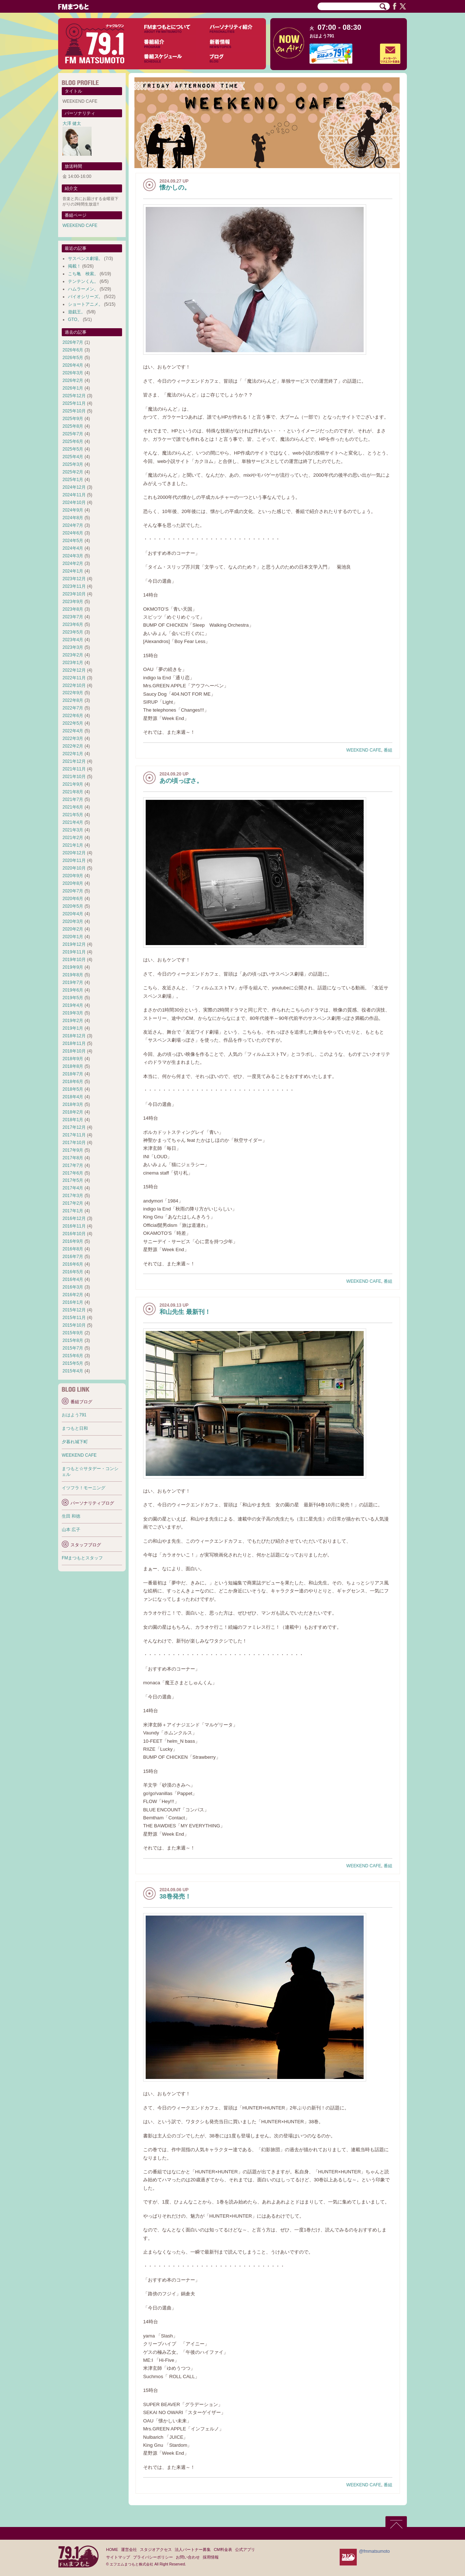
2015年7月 (72, 1348)
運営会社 (129, 2549)
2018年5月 (72, 1089)
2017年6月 (72, 1173)
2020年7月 (72, 891)
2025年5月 (72, 449)
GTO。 (75, 319)
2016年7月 (72, 1256)
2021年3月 (72, 830)
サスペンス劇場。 (85, 258)
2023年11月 (74, 586)
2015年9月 (72, 1332)
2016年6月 (72, 1264)
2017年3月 (72, 1195)
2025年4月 (72, 456)
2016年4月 (72, 1279)
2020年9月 (72, 875)
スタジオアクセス (156, 2549)
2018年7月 (72, 1074)
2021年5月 (72, 814)
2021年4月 (72, 822)
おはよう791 (322, 35)
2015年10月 (74, 1325)
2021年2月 (72, 837)
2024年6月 (72, 533)
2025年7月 (72, 433)
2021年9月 (72, 784)
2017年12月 (74, 1127)
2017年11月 (74, 1135)
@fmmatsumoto (374, 2551)
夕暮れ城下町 (75, 1441)
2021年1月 (72, 845)
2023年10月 (74, 594)
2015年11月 (74, 1317)
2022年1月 (72, 753)
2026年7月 (72, 342)
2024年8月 (72, 517)
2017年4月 (72, 1188)
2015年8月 (72, 1340)
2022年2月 (72, 746)
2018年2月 (72, 1112)
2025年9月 (72, 418)
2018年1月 (72, 1119)
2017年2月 (72, 1203)
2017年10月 (74, 1142)
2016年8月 (72, 1249)
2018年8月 (72, 1066)
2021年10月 (74, 776)
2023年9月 (72, 601)
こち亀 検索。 (83, 273)
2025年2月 (72, 472)
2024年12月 (74, 487)
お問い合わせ (188, 2557)
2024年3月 (72, 555)
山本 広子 (71, 1529)
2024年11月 (74, 494)
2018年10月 (74, 1051)
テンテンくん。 (83, 281)
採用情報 (211, 2557)
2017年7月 (72, 1165)
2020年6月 (72, 898)
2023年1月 (72, 662)
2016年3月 (72, 1287)
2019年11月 (74, 952)
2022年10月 (74, 685)
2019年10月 (74, 959)
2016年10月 (74, 1233)
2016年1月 (72, 1302)
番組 (388, 750)
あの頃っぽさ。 (181, 780)
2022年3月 (72, 738)
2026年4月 (72, 365)
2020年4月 (72, 913)
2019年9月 (72, 967)
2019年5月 (72, 997)
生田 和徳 (71, 1516)
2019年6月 (72, 990)
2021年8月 (72, 791)
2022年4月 (72, 730)
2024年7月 (72, 525)
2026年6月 (72, 350)
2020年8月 (72, 883)
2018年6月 (72, 1081)
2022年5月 (72, 723)
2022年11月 (74, 677)
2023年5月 (72, 632)
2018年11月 (74, 1043)
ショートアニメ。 (85, 304)
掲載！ (74, 266)
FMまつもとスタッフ (82, 1557)
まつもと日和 (75, 1428)
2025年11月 (74, 403)
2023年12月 (74, 578)
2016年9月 (72, 1241)
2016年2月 (72, 1294)
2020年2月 (72, 929)
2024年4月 (72, 548)
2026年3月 (72, 372)
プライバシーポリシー (153, 2557)
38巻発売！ (175, 1896)
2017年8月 (72, 1157)
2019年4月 (72, 1005)
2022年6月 (72, 715)
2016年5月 (72, 1271)
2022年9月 (72, 692)
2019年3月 (72, 1013)
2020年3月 (72, 921)
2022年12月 (74, 670)
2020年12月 (74, 852)
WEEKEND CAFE (363, 750)
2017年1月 (72, 1210)
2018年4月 (72, 1096)
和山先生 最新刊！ (185, 1312)
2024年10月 (74, 502)
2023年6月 (72, 624)
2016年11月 (74, 1226)
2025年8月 (72, 426)
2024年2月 (72, 563)
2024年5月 (72, 540)
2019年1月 (72, 1028)
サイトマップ (118, 2557)
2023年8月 (72, 609)
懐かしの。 (174, 187)
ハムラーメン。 (83, 289)
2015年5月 (72, 1363)
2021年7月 (72, 799)
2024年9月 (72, 510)
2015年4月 (72, 1371)
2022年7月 (72, 708)
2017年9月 (72, 1150)
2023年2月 (72, 655)
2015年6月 (72, 1355)
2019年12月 (74, 944)
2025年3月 (72, 464)
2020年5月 (72, 906)
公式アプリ (245, 2549)
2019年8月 (72, 974)
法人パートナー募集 (193, 2549)
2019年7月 (72, 982)
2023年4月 (72, 639)
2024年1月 (72, 571)
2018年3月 (72, 1104)
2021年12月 (74, 761)
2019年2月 (72, 1020)
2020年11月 (74, 860)
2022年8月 (72, 700)
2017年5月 (72, 1180)
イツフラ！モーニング (83, 1487)
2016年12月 (74, 1218)
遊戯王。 (76, 311)
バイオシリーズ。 (85, 296)
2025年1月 (72, 479)
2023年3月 (72, 647)
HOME (112, 2549)
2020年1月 (72, 936)
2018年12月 (74, 1035)
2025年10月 (74, 411)
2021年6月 (72, 807)
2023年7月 (72, 616)
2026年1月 (72, 388)
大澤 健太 (71, 123)
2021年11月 (74, 769)
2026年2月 (72, 380)
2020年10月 (74, 868)
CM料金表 (223, 2549)
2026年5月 (72, 357)
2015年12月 (74, 1310)
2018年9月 (72, 1058)
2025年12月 (74, 395)
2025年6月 (72, 441)
